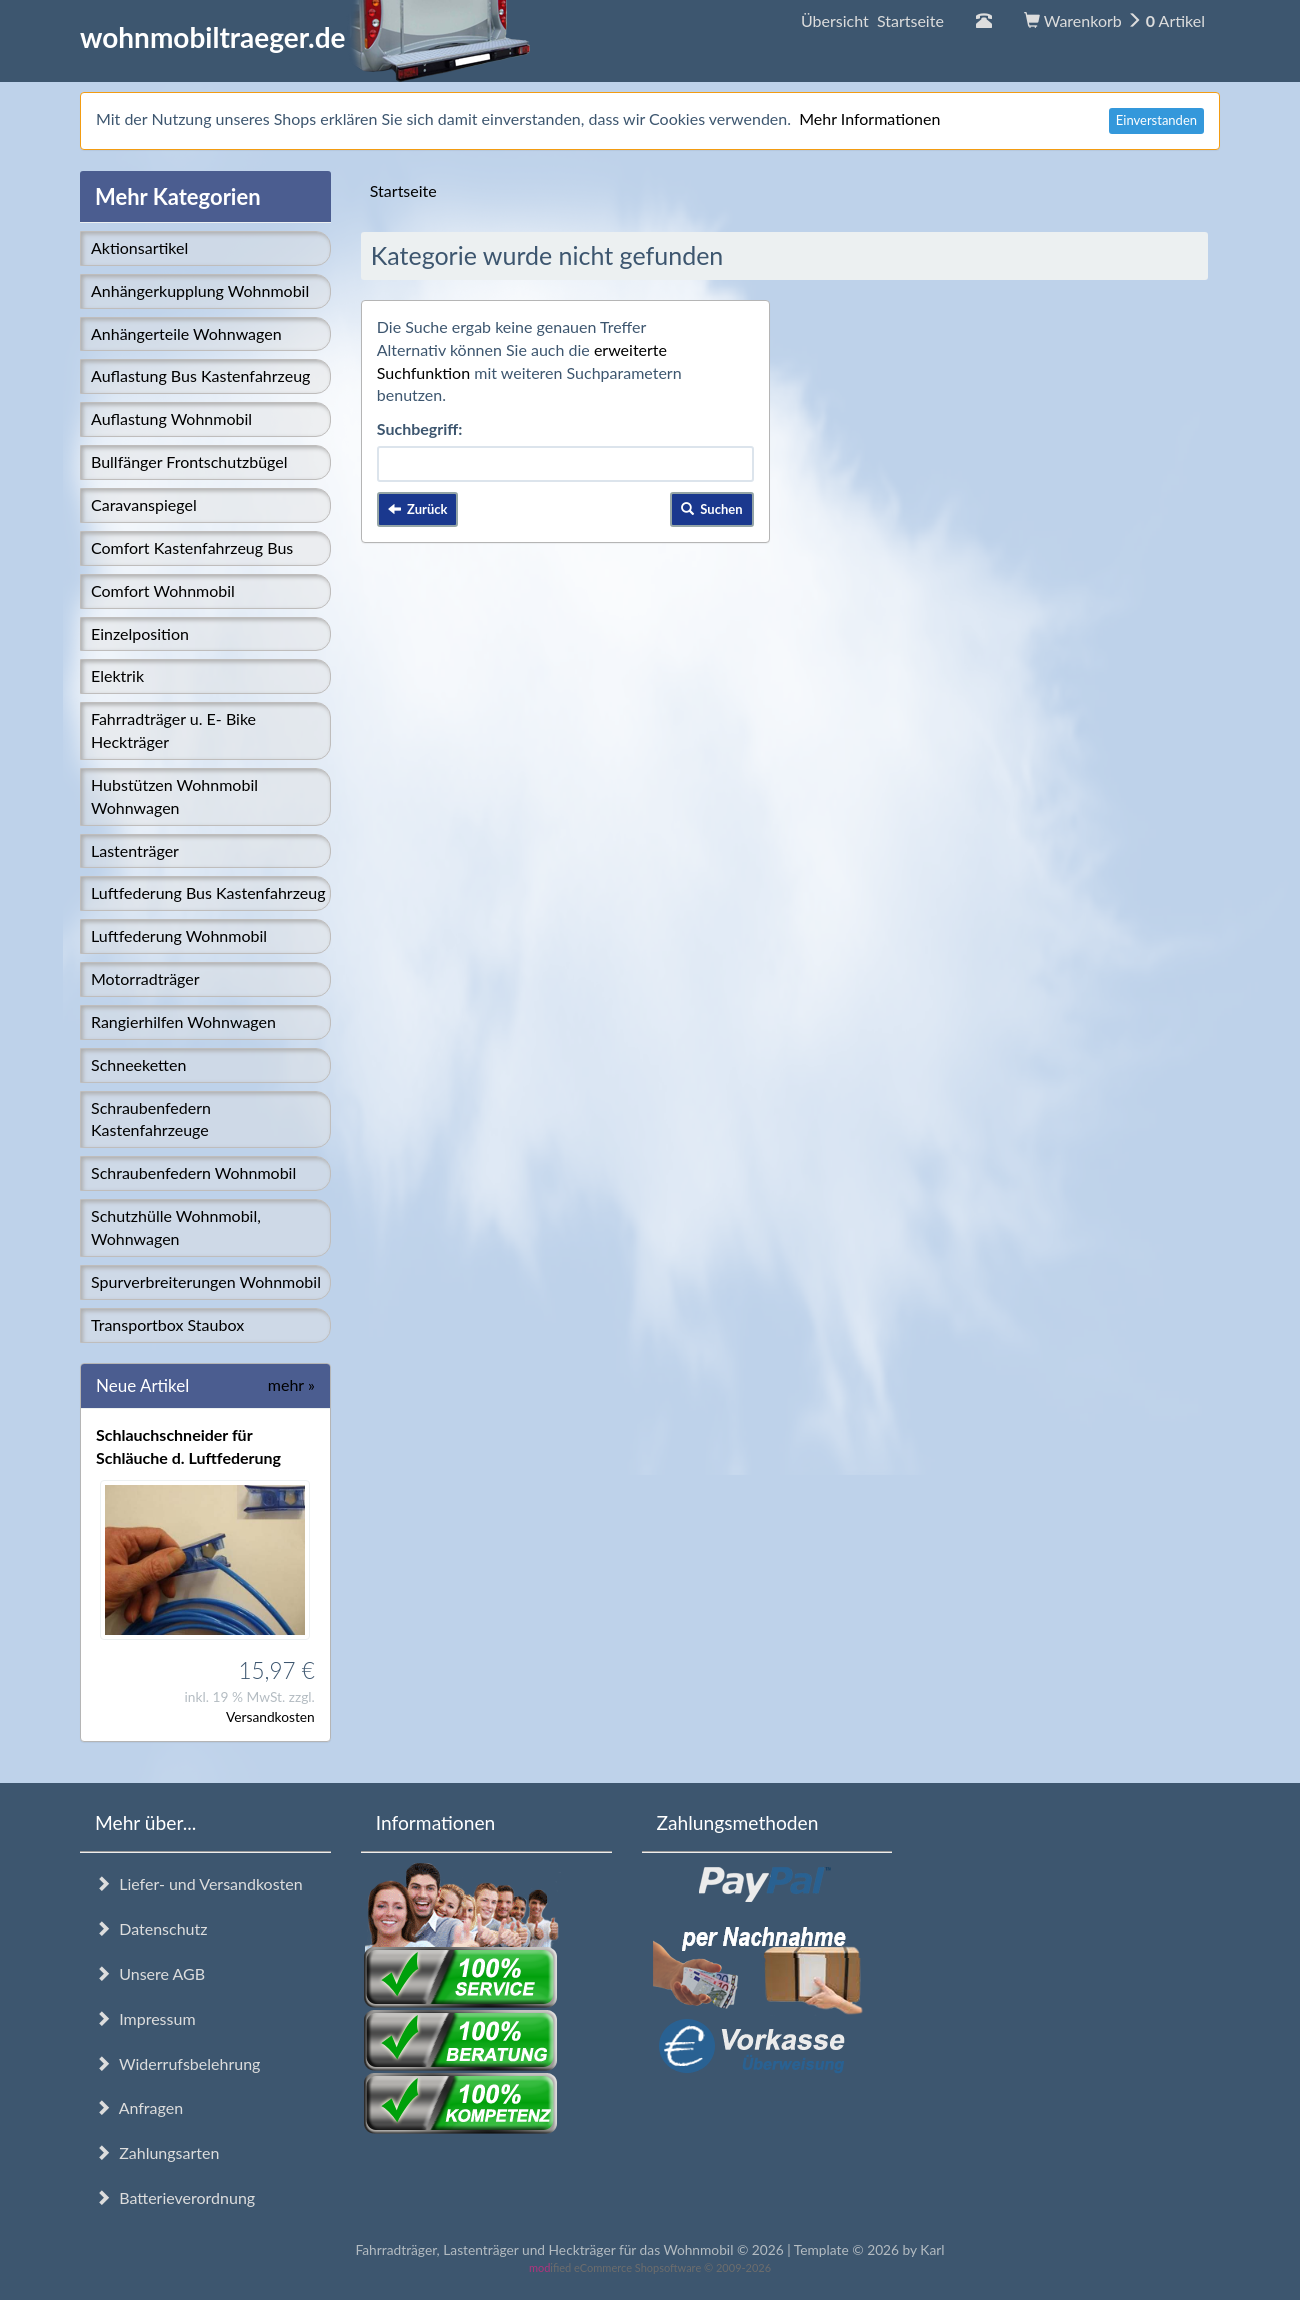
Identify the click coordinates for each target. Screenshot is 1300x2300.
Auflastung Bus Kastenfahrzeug (200, 375)
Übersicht (872, 20)
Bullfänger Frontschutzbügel (189, 461)
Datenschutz (151, 1928)
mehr (291, 1384)
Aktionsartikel (139, 247)
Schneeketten (138, 1064)
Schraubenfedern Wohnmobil (193, 1172)
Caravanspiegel (144, 504)
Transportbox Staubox (167, 1324)
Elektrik (117, 675)
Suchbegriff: (420, 428)
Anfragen (139, 2107)
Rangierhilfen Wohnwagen (183, 1021)
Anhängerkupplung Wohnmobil (200, 290)
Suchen (712, 509)
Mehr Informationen (869, 118)
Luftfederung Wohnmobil (179, 935)
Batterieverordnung (175, 2197)
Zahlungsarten (157, 2152)
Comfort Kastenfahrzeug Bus (192, 547)
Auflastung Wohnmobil (171, 418)
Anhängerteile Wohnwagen (186, 333)
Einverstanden (1156, 120)
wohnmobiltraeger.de (305, 37)
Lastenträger (135, 850)
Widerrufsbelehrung (177, 2063)
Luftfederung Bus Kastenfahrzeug (208, 892)
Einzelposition (140, 633)
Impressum (145, 2018)
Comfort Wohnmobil (163, 590)
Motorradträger (145, 978)
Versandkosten (270, 1716)
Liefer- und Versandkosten (199, 1883)
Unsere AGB (150, 1973)
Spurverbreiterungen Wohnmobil (206, 1281)
